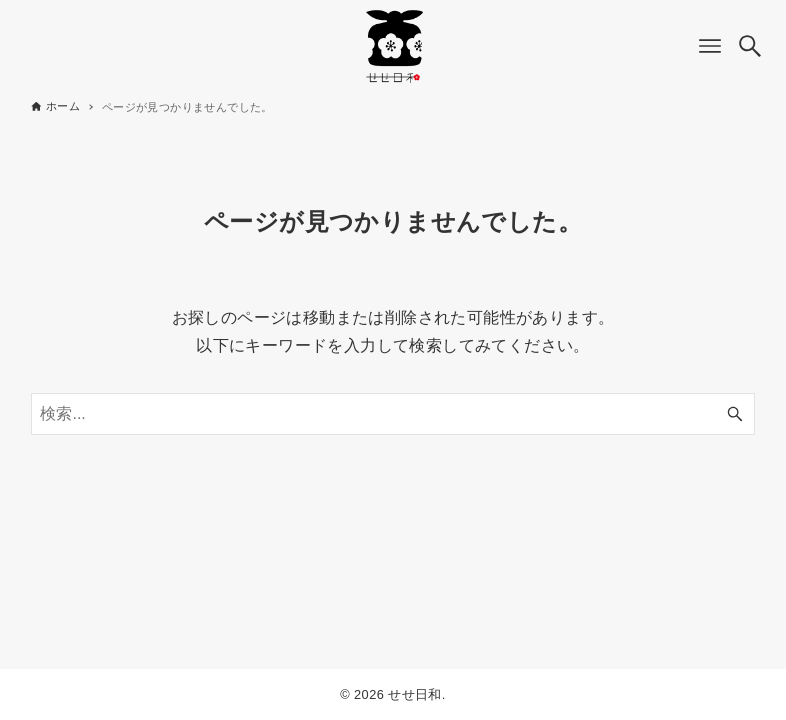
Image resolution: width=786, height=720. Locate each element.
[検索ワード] (392, 414)
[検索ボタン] (750, 46)
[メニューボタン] (710, 46)
